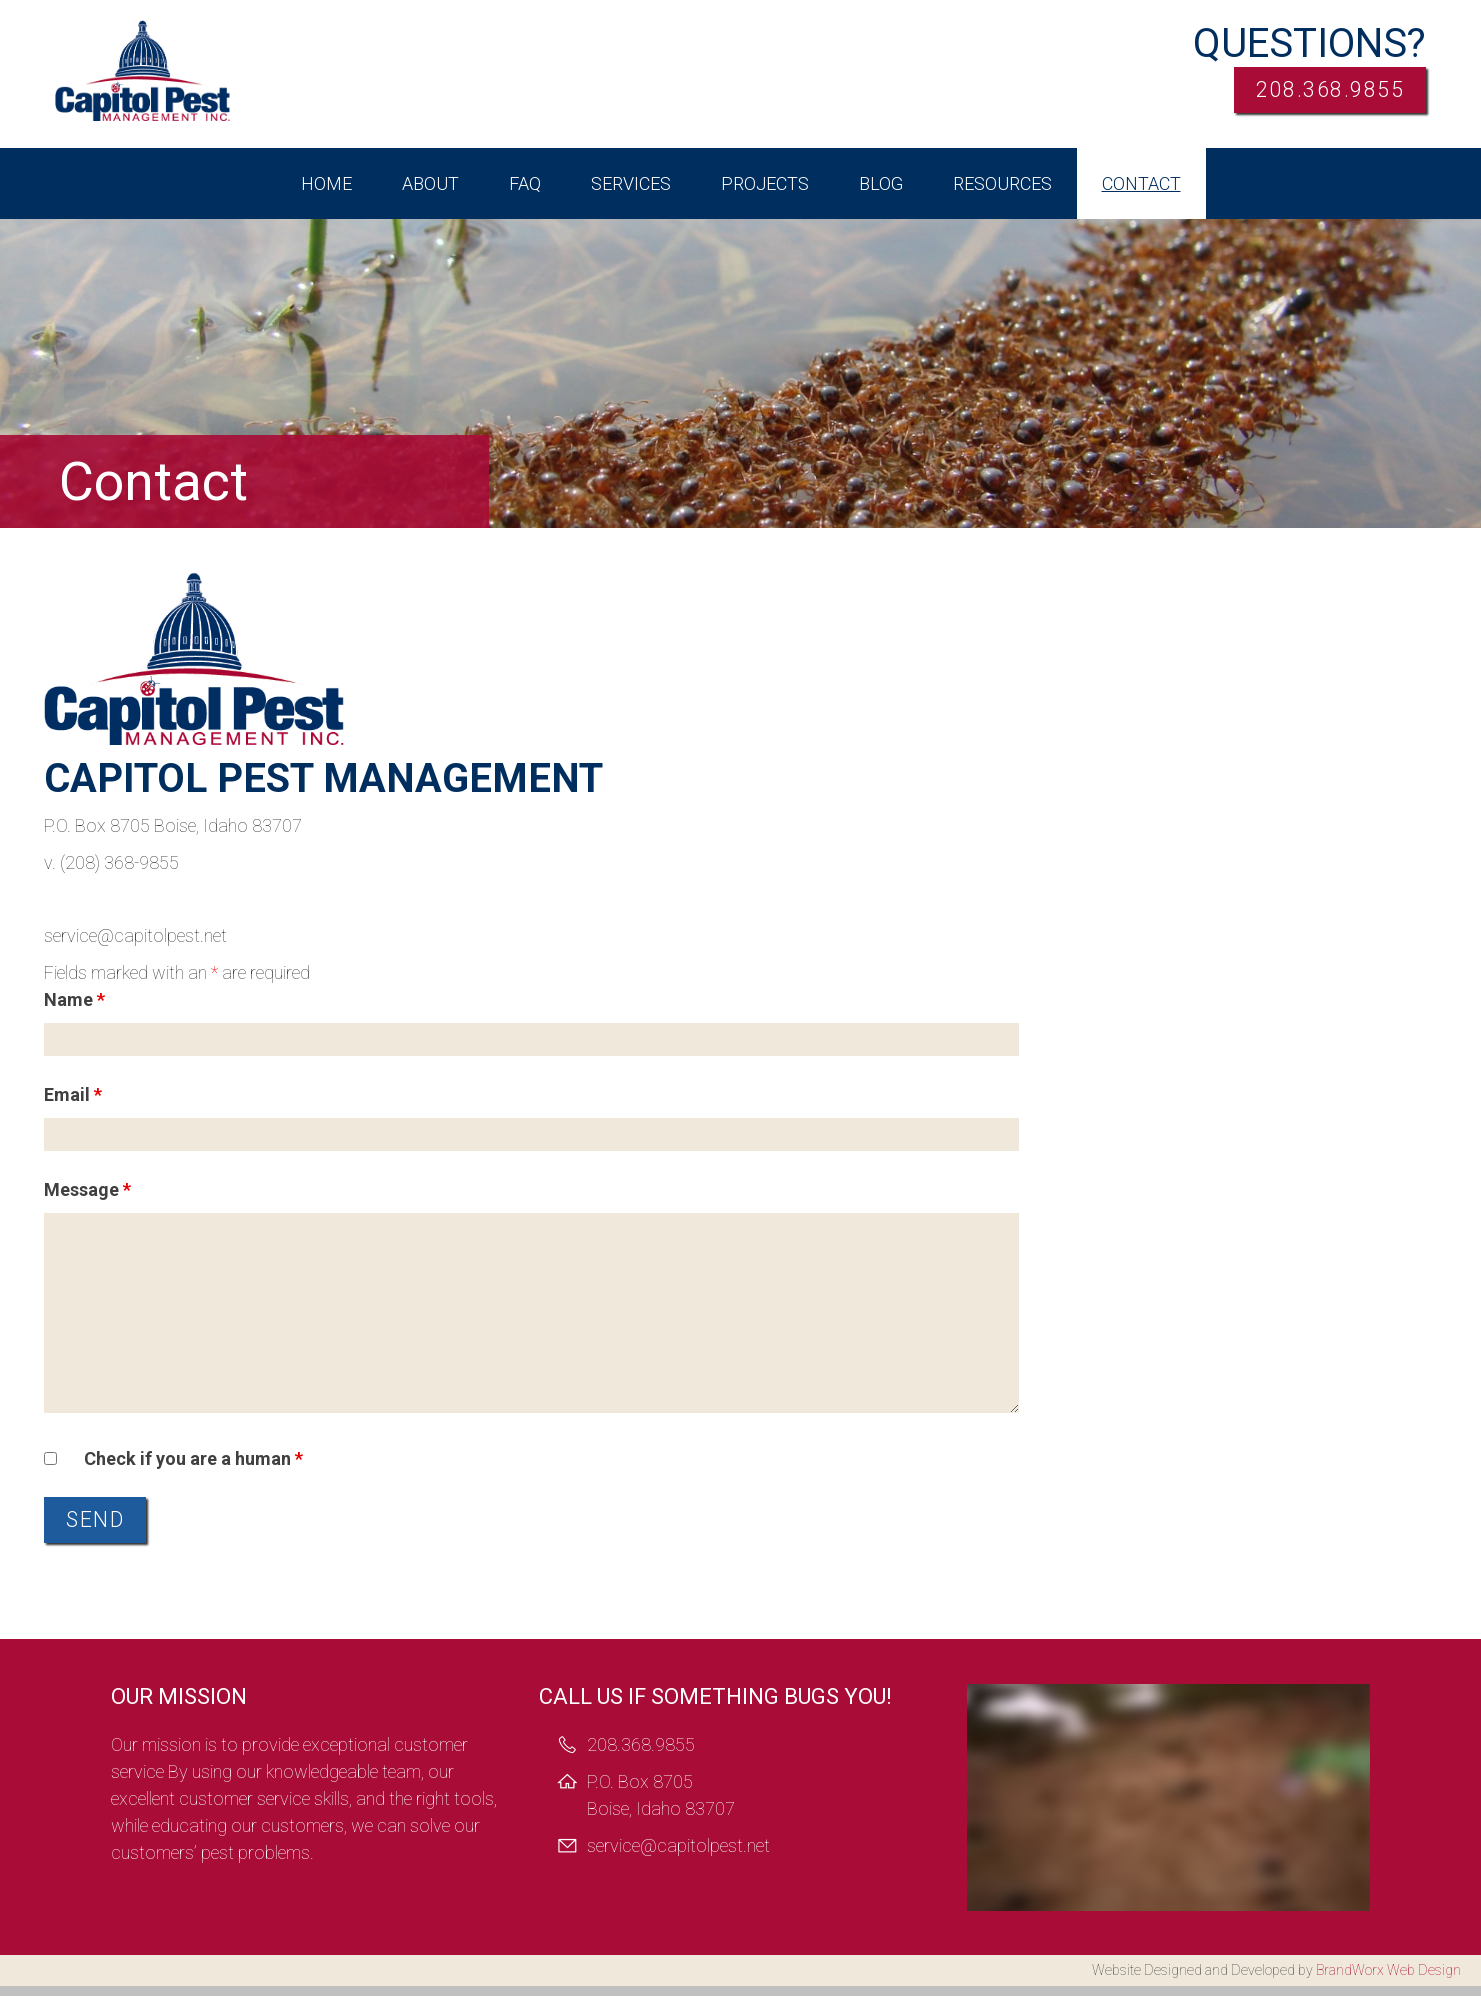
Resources (1002, 183)
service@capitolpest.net (678, 1855)
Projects (765, 183)
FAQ (525, 183)
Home (326, 183)
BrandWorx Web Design (1388, 1980)
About (430, 183)
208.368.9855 (1308, 94)
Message (87, 1189)
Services (631, 183)
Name (74, 999)
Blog (881, 183)
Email (73, 1094)
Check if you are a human (193, 1458)
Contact (1141, 183)
